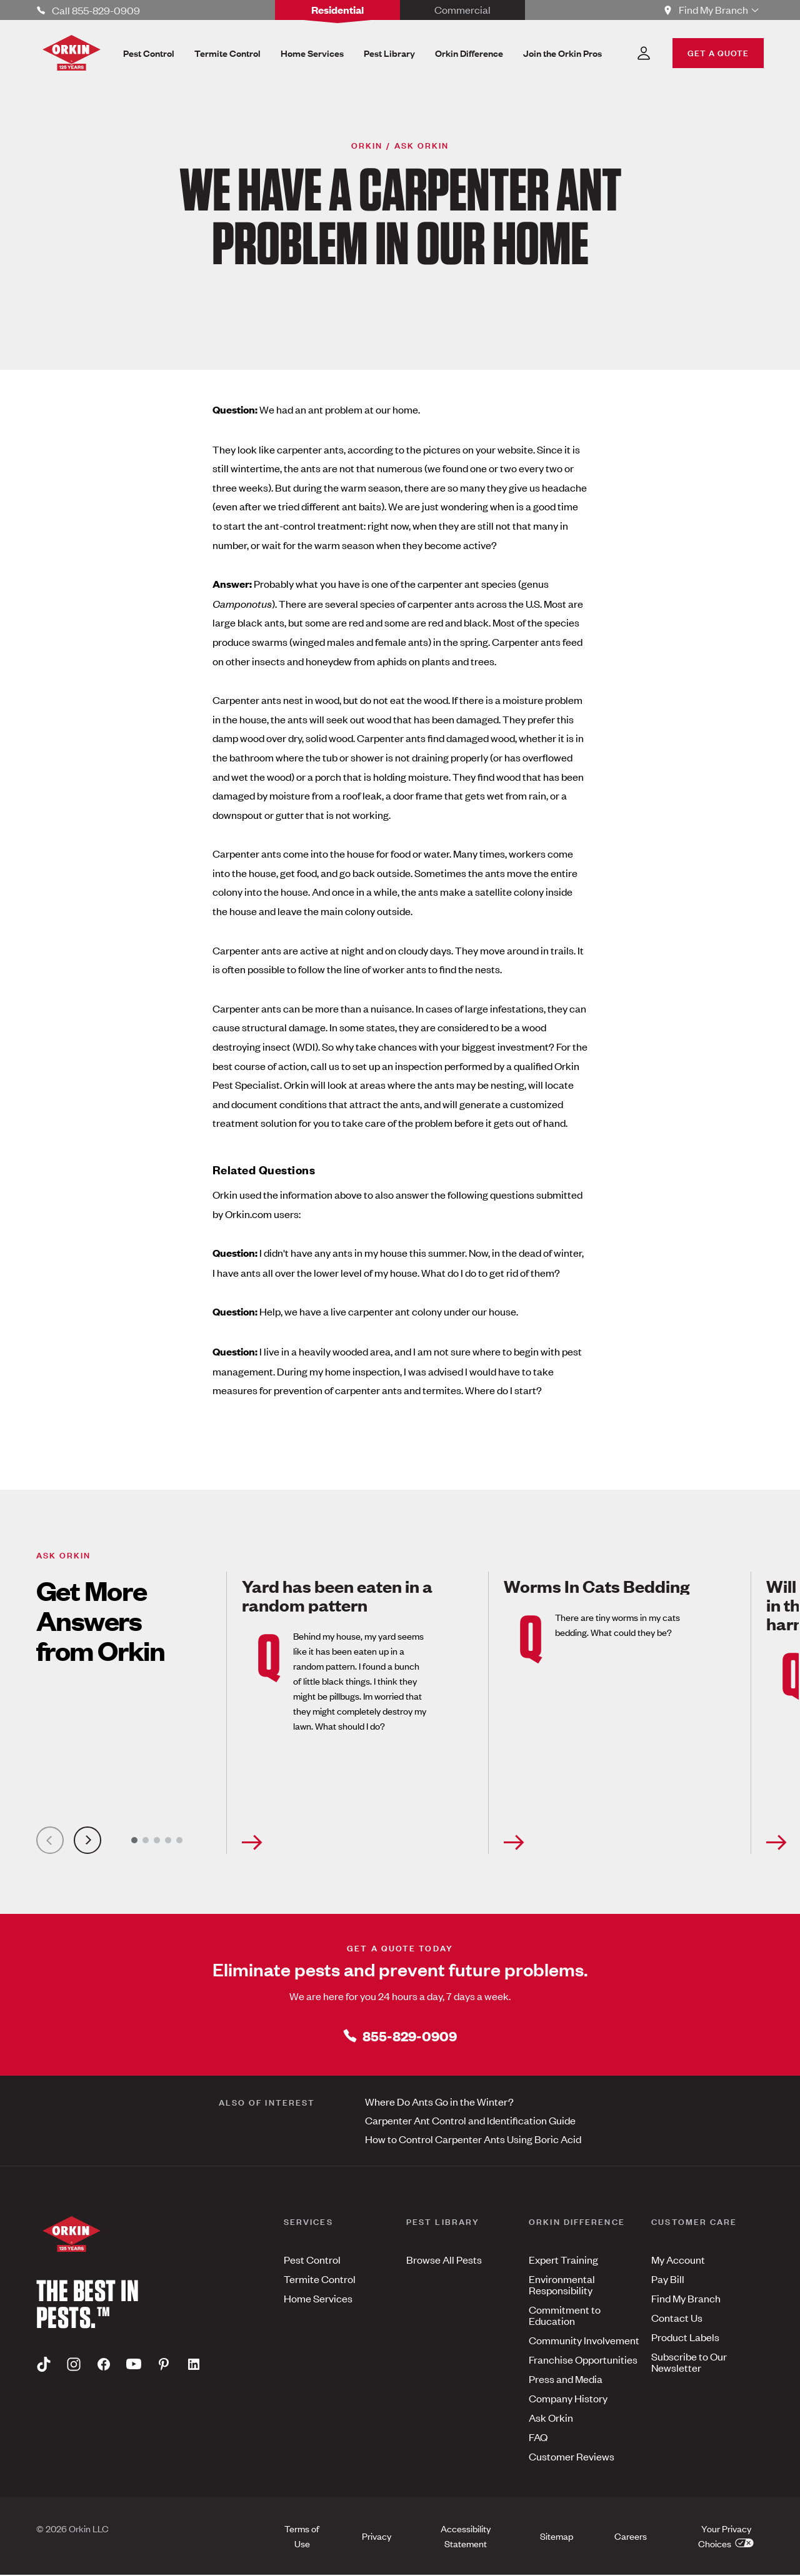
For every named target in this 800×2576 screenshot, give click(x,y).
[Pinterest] (163, 2365)
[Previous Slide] (50, 1841)
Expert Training (563, 2260)
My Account (678, 2260)
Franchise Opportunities (583, 2360)
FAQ (538, 2437)
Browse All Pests (444, 2260)
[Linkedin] (193, 2365)
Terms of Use (301, 2536)
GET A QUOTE (718, 52)
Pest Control (312, 2260)
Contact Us (676, 2318)
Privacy (376, 2536)
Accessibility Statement (466, 2536)
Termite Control (320, 2279)
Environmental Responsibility (562, 2284)
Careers (630, 2536)
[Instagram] (73, 2365)
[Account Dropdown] (643, 53)
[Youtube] (133, 2365)
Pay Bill (667, 2279)
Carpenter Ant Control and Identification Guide (470, 2121)
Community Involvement (584, 2340)
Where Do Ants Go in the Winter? (439, 2102)
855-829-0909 (399, 2036)
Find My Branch (686, 2299)
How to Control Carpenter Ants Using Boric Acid (473, 2139)
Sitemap (556, 2536)
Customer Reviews (571, 2457)
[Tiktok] (43, 2365)
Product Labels (685, 2337)
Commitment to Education (565, 2315)
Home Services (318, 2299)
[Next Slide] (87, 1841)
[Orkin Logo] (71, 53)
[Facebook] (103, 2365)
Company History (568, 2398)
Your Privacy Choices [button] (726, 2536)
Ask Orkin (551, 2418)
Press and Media (565, 2379)
